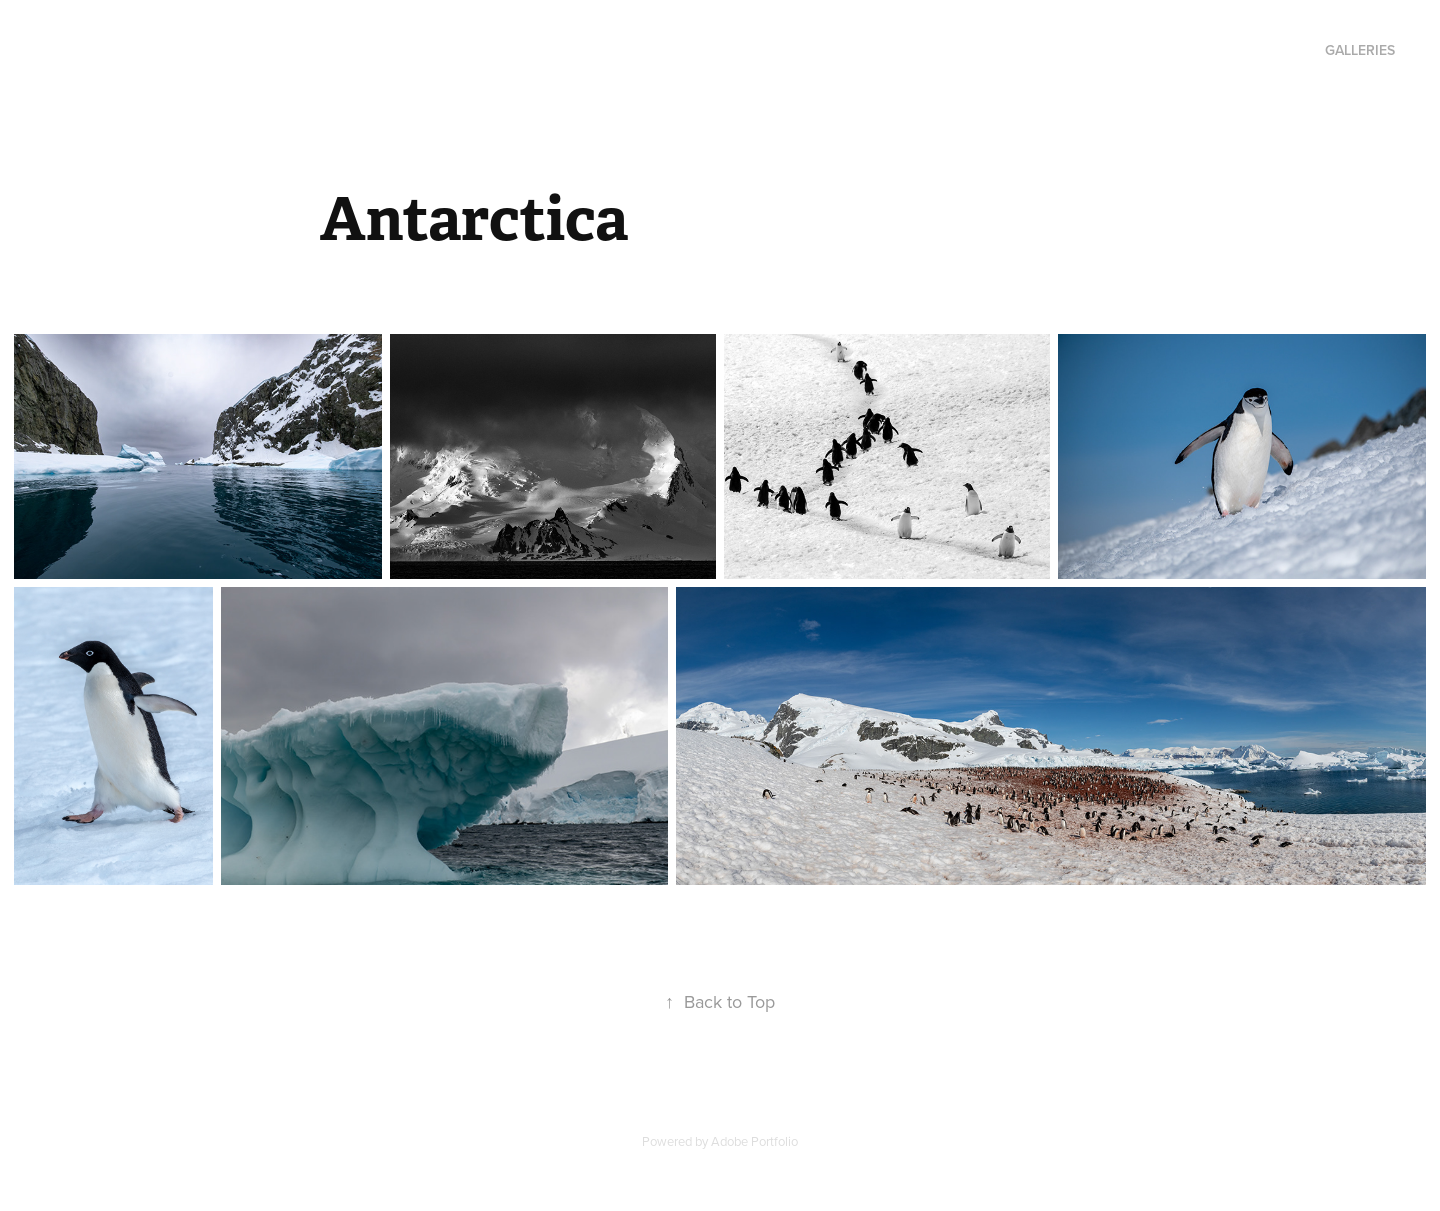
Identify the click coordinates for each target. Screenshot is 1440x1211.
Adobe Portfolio (754, 1141)
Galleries (1360, 50)
